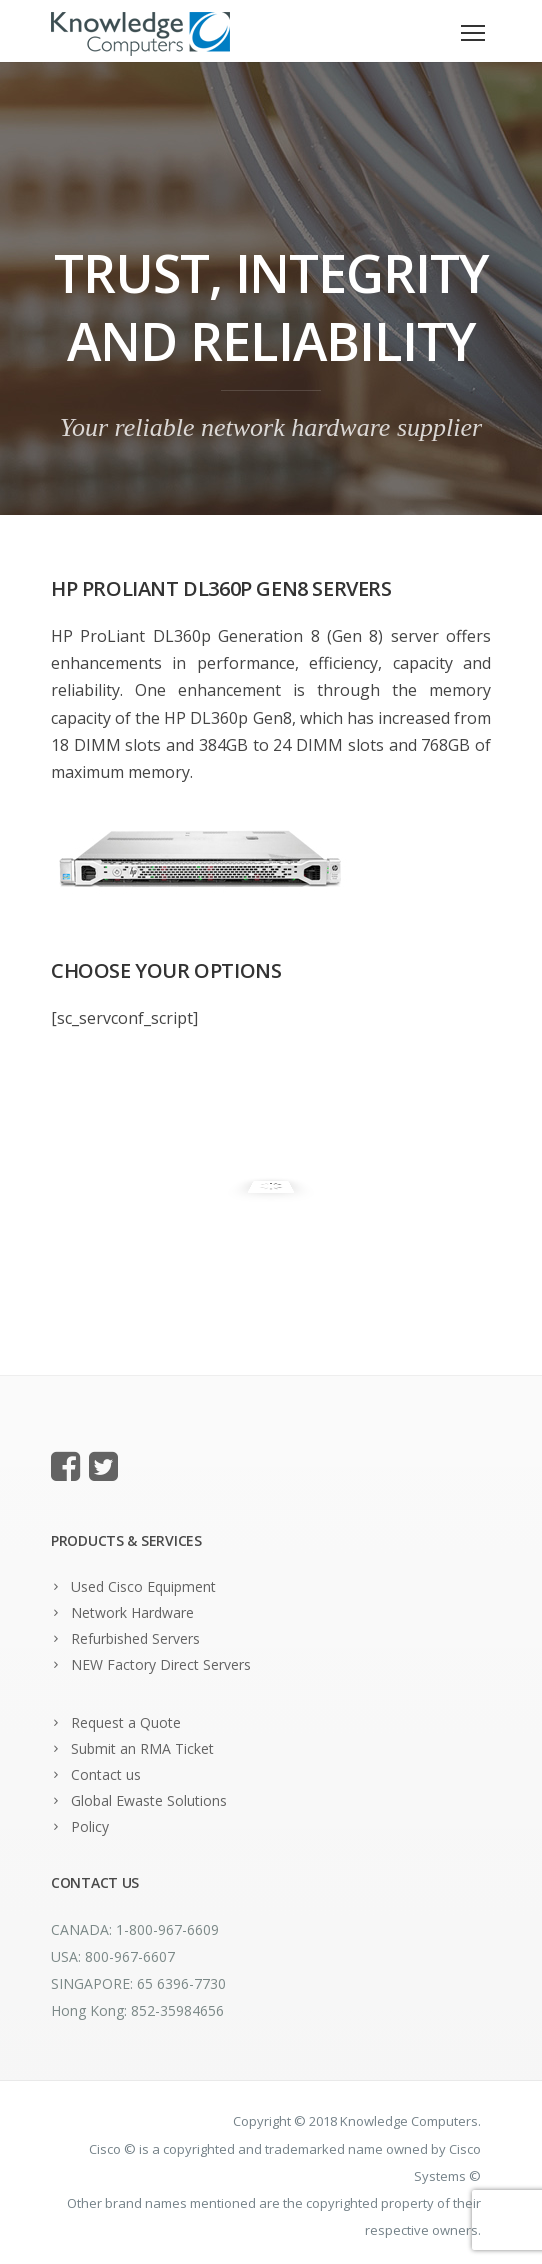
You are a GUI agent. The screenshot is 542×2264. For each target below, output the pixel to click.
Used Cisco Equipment (143, 1586)
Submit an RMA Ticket (142, 1748)
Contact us (106, 1774)
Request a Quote (126, 1722)
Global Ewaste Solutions (149, 1800)
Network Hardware (132, 1612)
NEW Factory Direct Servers (161, 1664)
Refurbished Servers (135, 1638)
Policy (90, 1826)
